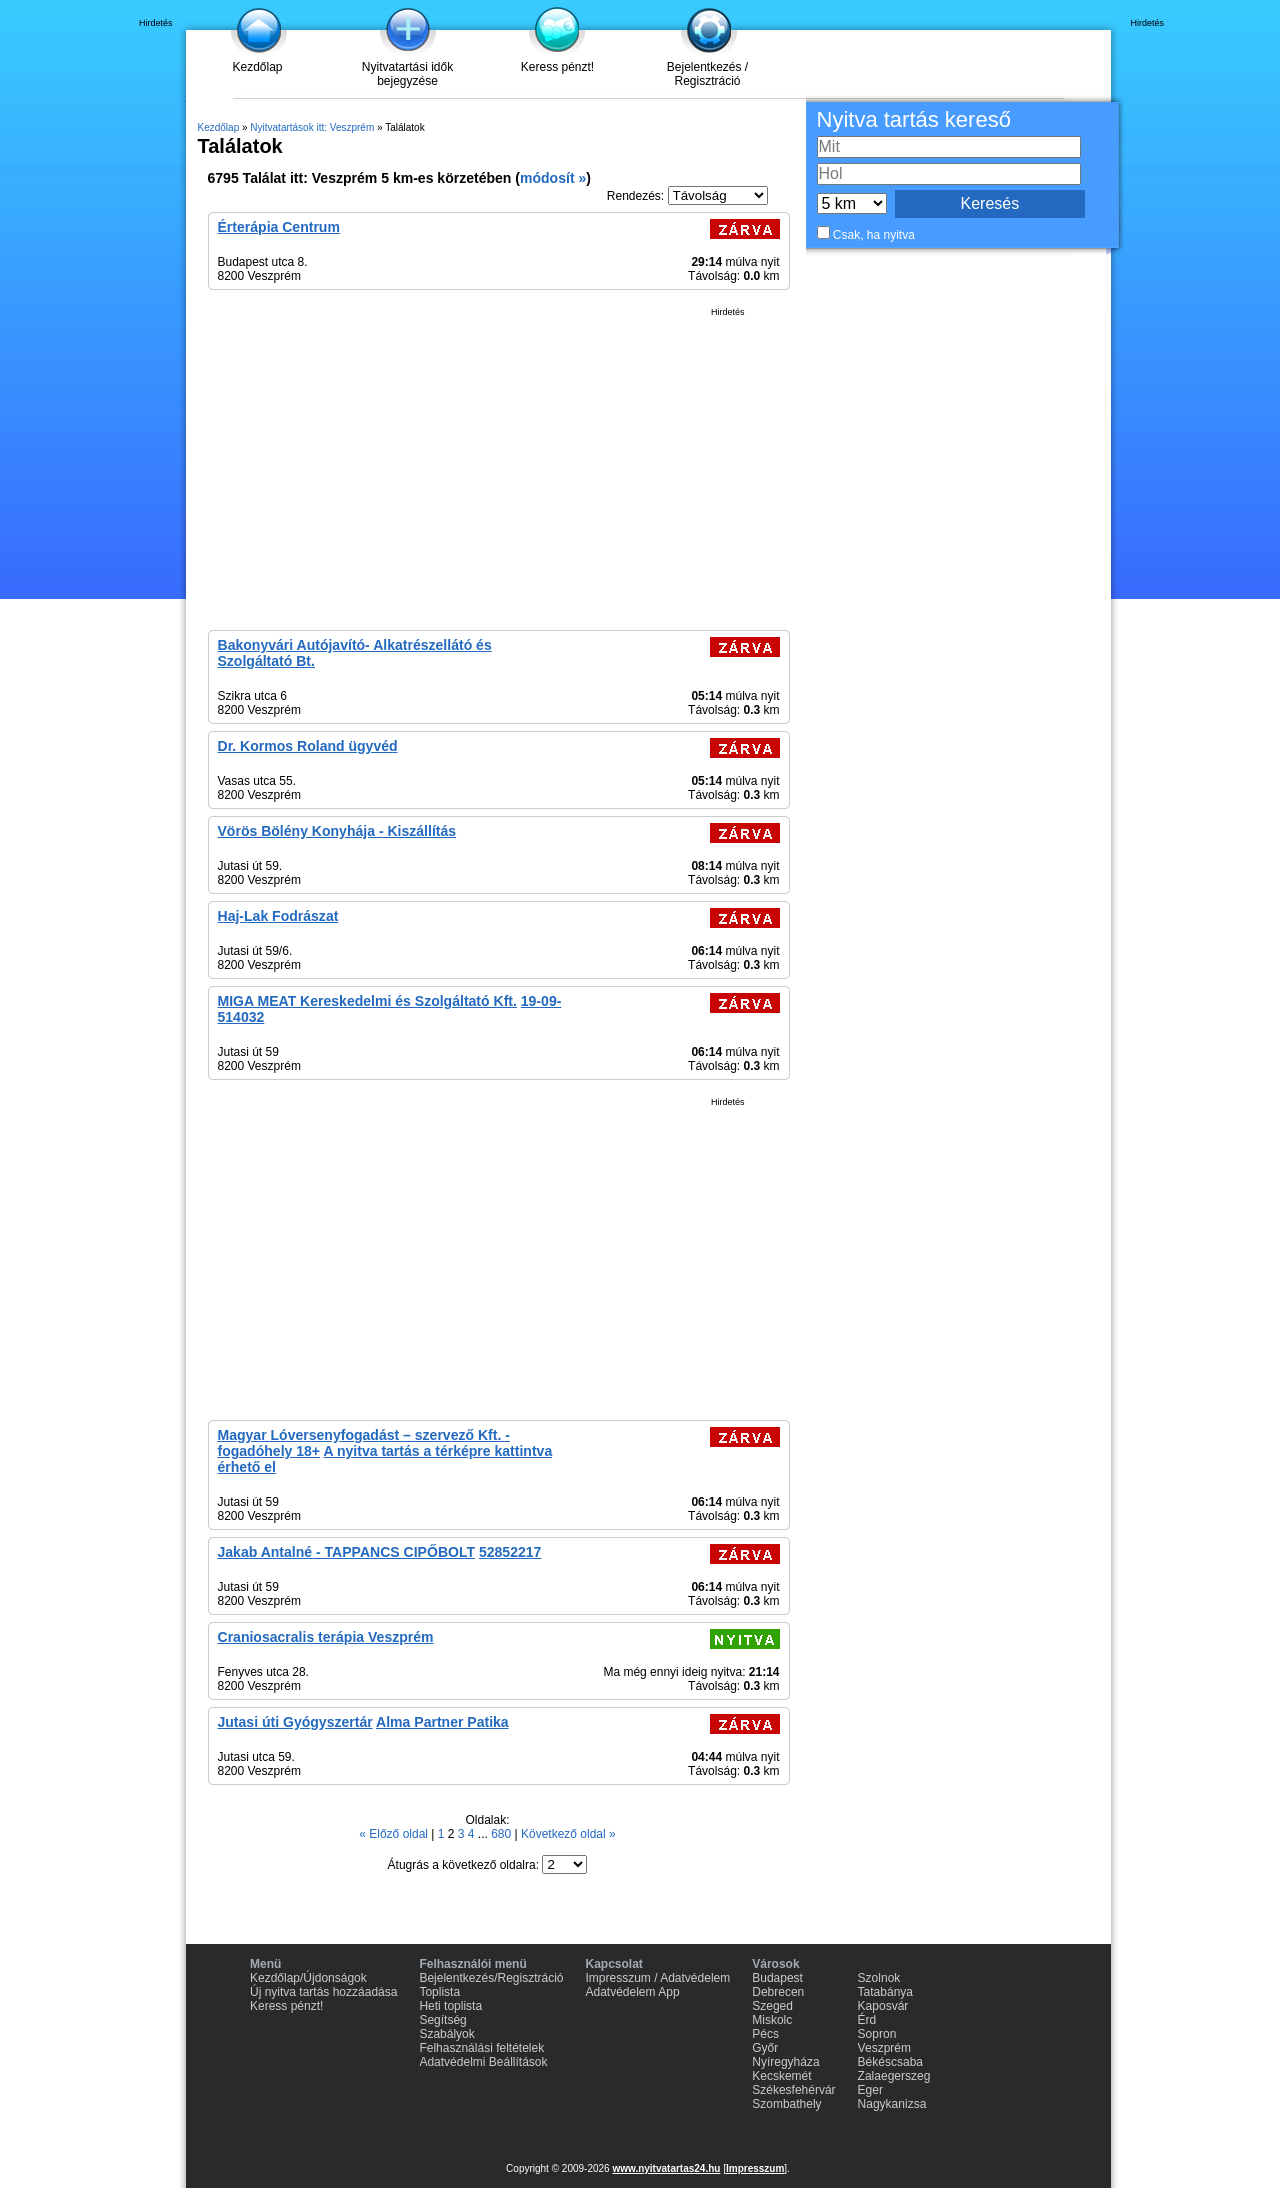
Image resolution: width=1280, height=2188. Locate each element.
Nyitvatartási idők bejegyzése (407, 74)
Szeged (772, 2006)
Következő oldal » (568, 1834)
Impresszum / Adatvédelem (658, 1978)
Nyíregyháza (785, 2062)
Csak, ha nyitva (874, 235)
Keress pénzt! (557, 67)
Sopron (877, 2034)
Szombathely (786, 2104)
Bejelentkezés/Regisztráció (491, 1978)
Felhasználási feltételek (481, 2048)
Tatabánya (885, 1992)
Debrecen (778, 1992)
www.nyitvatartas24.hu (666, 2168)
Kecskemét (781, 2076)
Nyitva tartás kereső (914, 119)
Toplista (439, 1992)
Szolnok (879, 1978)
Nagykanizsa (892, 2104)
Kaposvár (883, 2006)
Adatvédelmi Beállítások (483, 2062)
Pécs (765, 2034)
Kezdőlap (257, 67)
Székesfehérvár (793, 2090)
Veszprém (884, 2048)
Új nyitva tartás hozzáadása (323, 1992)
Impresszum (755, 2168)
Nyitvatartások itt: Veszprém (312, 127)
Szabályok (446, 2034)
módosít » (553, 178)
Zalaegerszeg (894, 2076)
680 (502, 1834)
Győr (765, 2048)
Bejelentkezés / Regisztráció (707, 74)
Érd (867, 2020)
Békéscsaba (890, 2062)
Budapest (777, 1978)
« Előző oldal (395, 1834)
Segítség (442, 2020)
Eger (870, 2090)
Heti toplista (450, 2006)
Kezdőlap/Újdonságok (308, 1978)
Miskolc (772, 2020)
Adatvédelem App (633, 1992)
